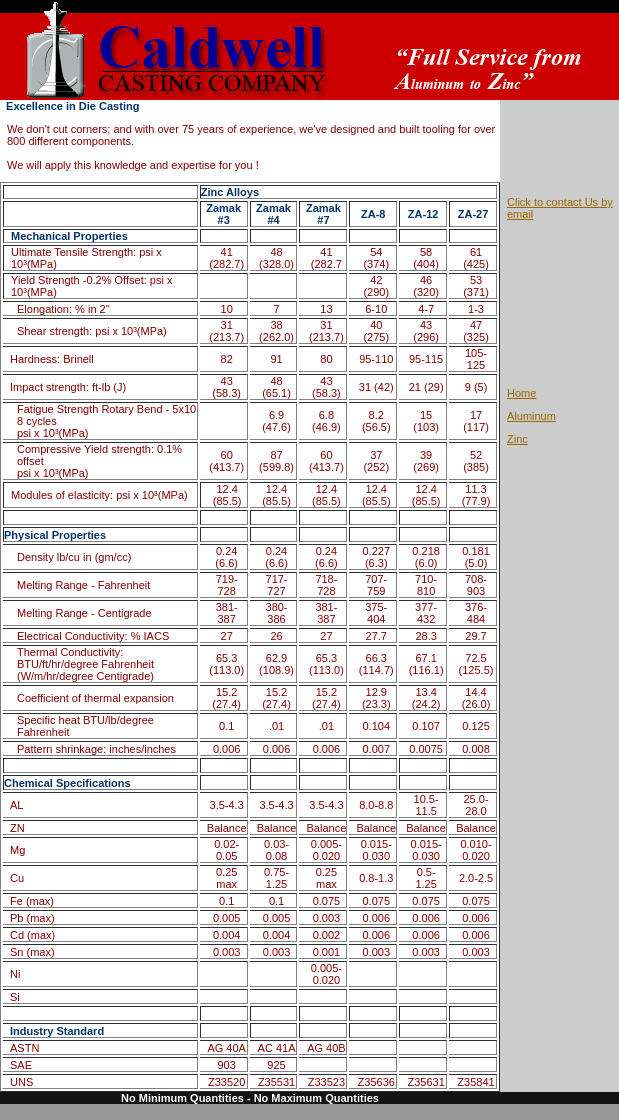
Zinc (517, 439)
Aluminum (531, 416)
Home (521, 393)
